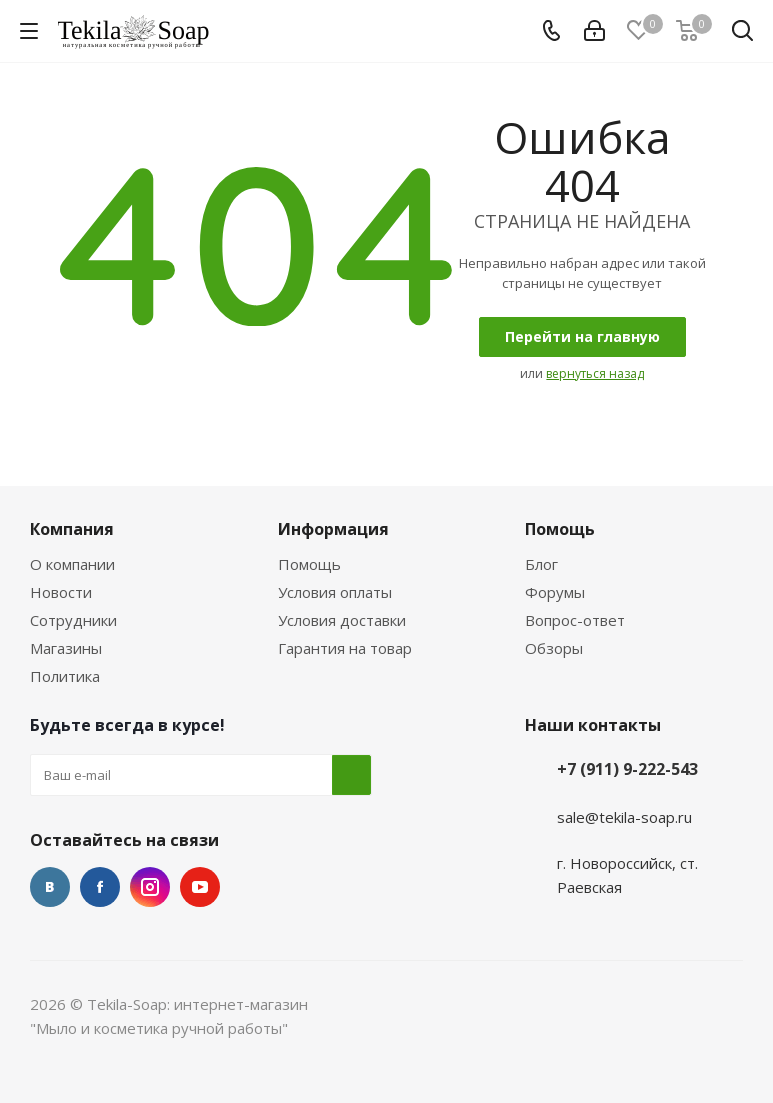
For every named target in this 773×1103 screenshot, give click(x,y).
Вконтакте (50, 887)
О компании (72, 564)
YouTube (200, 887)
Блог (541, 564)
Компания (72, 529)
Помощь (309, 564)
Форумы (555, 592)
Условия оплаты (335, 592)
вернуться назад (595, 373)
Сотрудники (73, 620)
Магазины (66, 648)
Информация (333, 529)
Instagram (150, 887)
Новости (61, 592)
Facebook (100, 887)
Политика (65, 676)
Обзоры (554, 648)
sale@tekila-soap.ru (624, 817)
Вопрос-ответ (575, 620)
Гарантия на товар (345, 648)
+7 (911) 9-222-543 (627, 769)
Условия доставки (342, 620)
